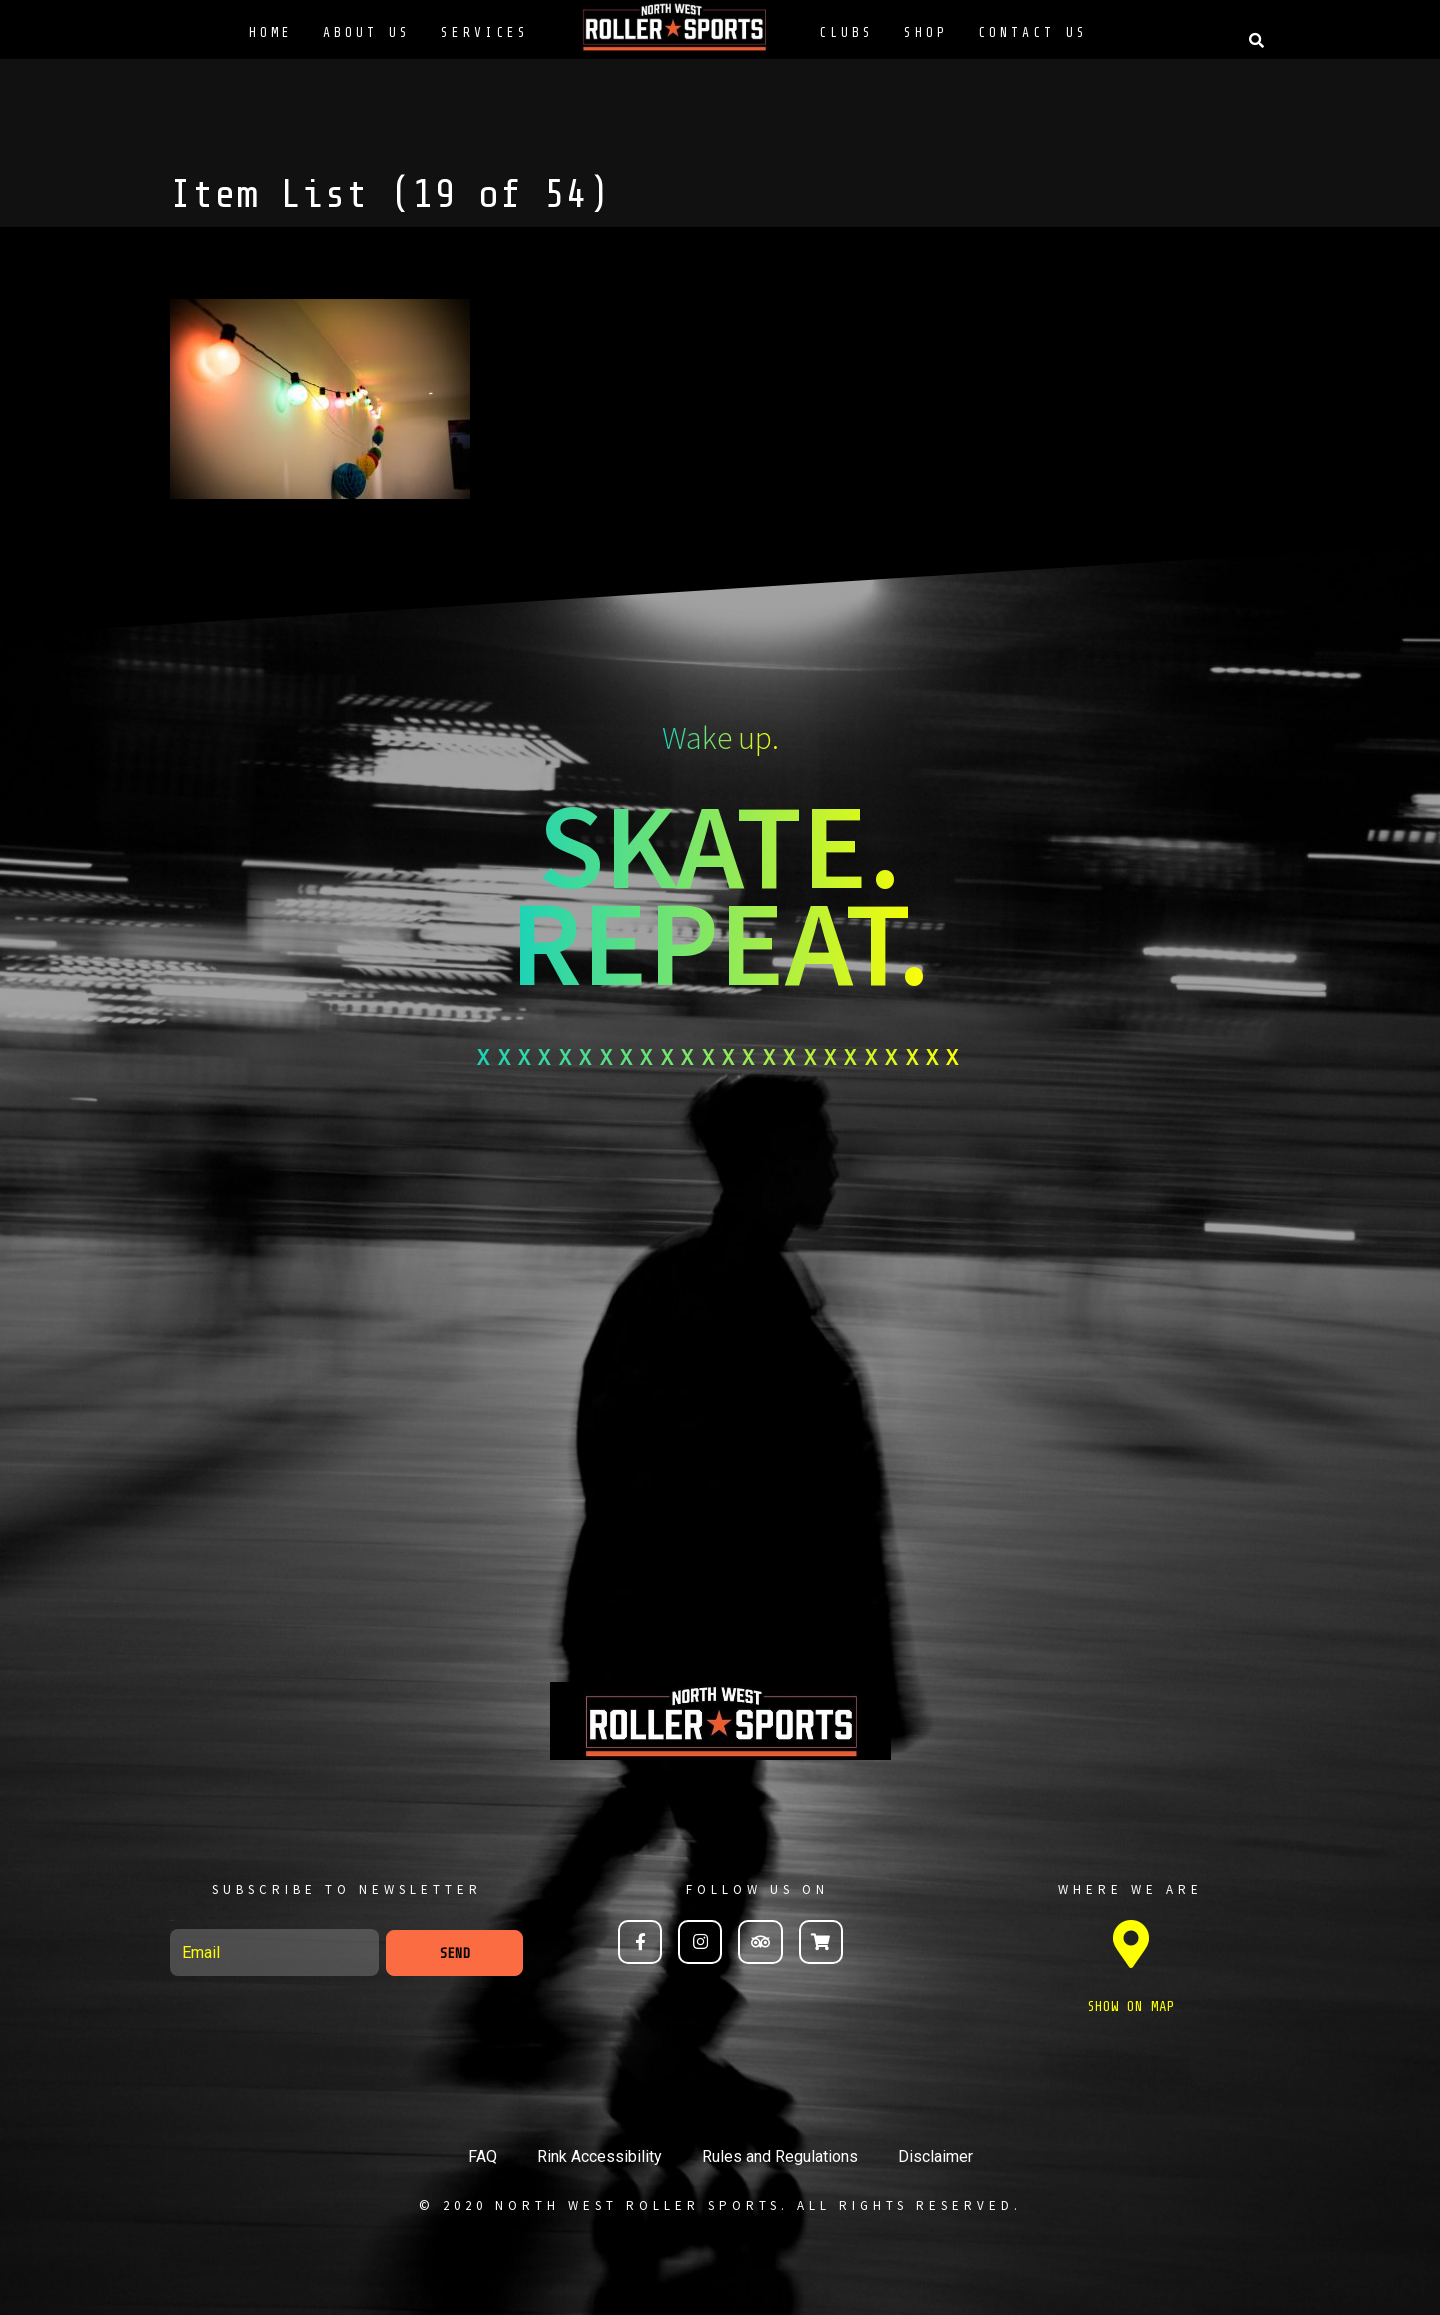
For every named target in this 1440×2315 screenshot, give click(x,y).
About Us (367, 32)
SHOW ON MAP (1131, 2006)
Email (172, 1920)
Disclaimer (935, 2156)
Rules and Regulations (780, 2156)
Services (485, 32)
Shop (926, 32)
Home (271, 32)
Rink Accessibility (599, 2156)
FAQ (482, 2156)
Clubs (846, 32)
